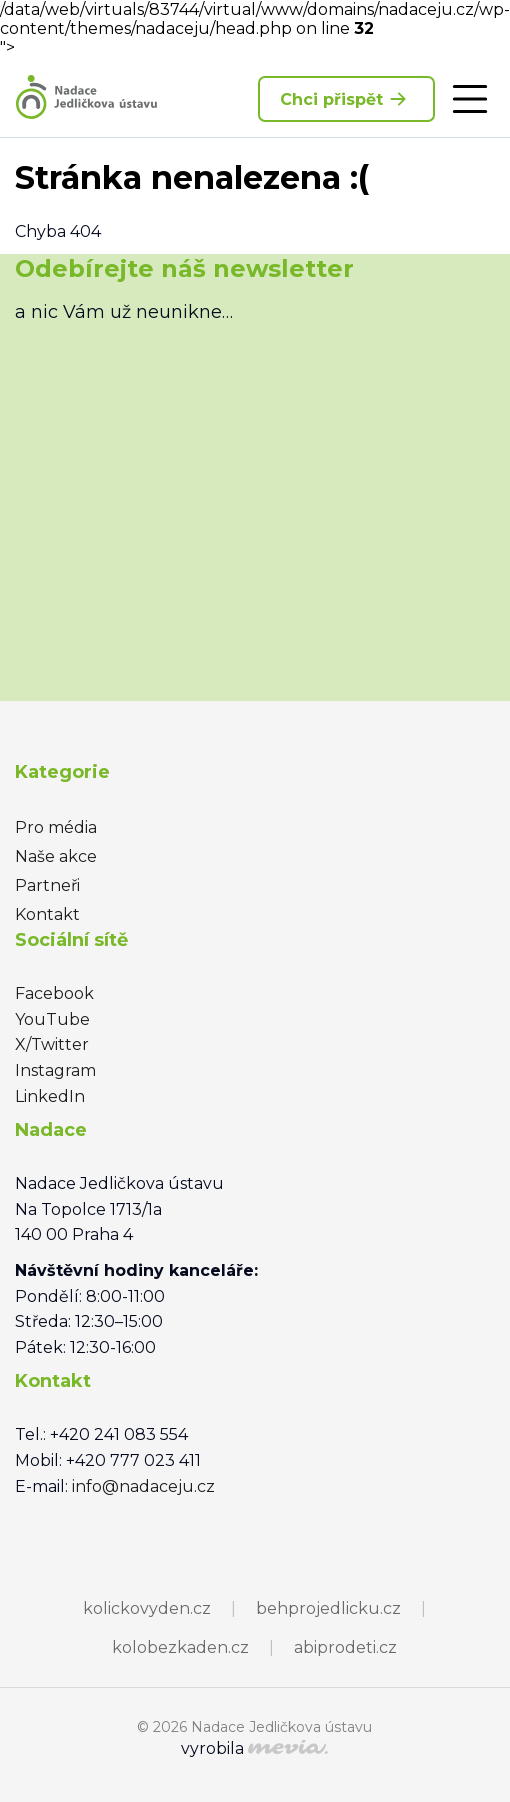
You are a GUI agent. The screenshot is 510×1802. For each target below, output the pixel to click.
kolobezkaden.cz (180, 1647)
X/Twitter (52, 1044)
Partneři (47, 885)
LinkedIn (50, 1096)
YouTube (52, 1019)
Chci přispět (346, 99)
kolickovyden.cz (147, 1608)
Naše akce (56, 856)
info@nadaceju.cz (143, 1486)
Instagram (55, 1070)
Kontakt (47, 914)
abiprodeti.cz (345, 1647)
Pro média (56, 827)
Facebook (54, 993)
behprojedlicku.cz (328, 1608)
